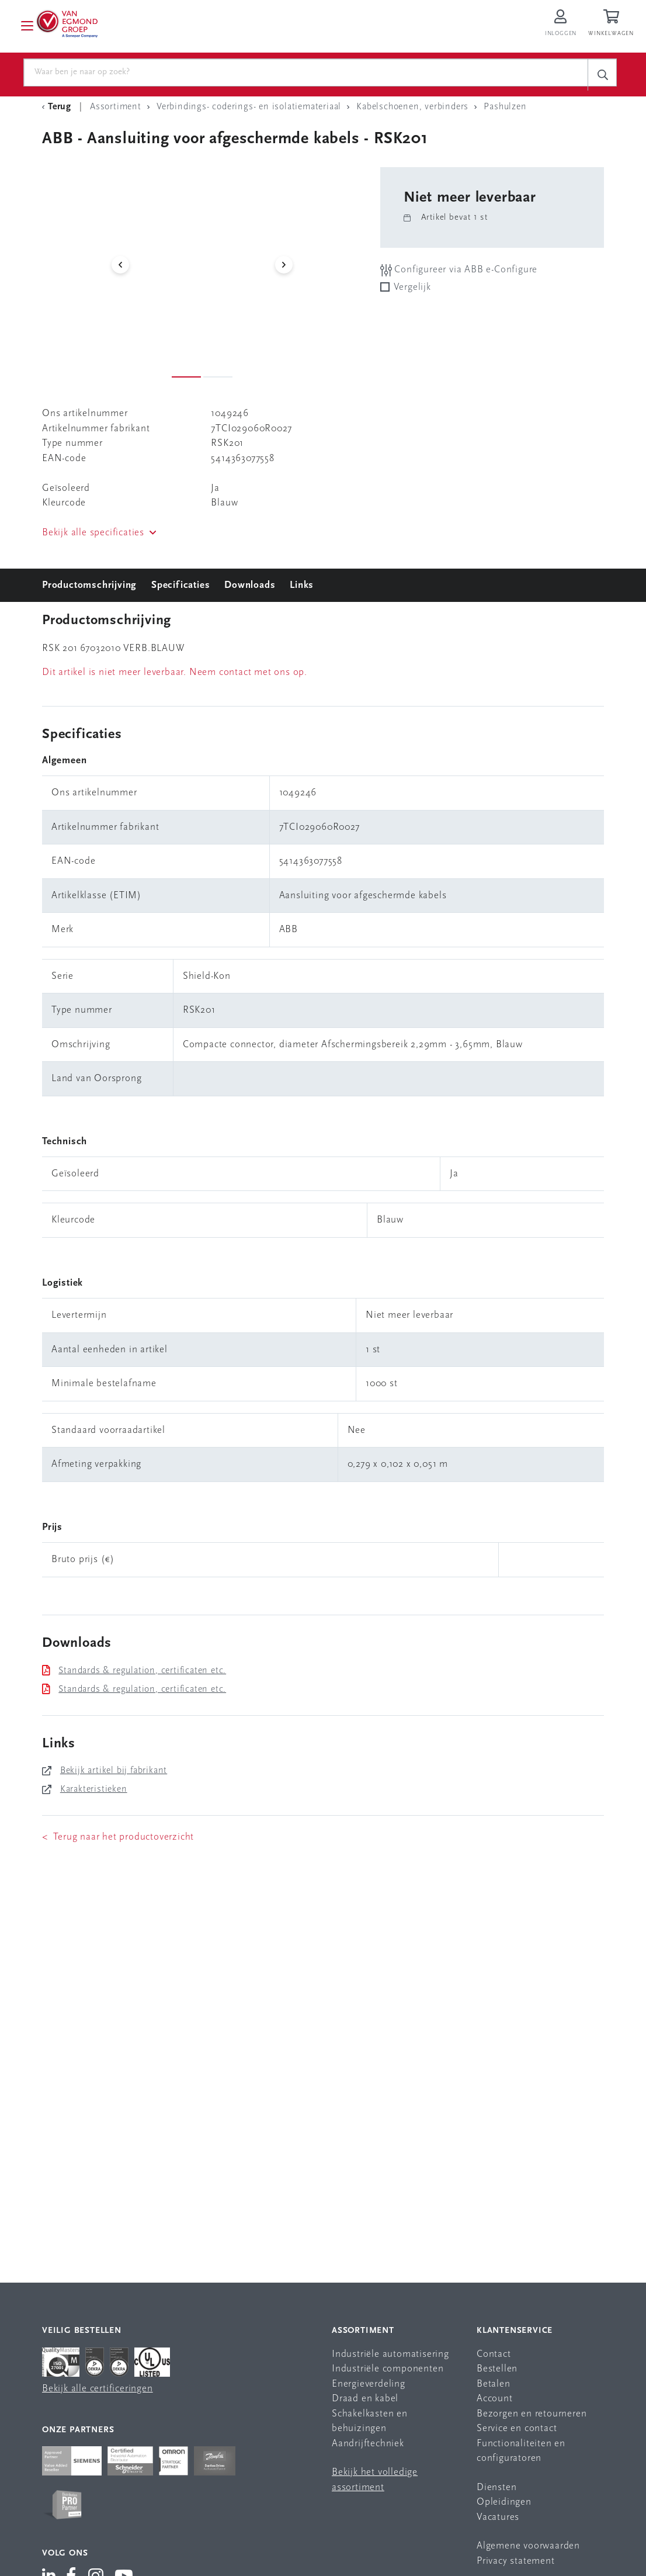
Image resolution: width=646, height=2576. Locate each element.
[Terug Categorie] (58, 112)
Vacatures (498, 2522)
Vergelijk (412, 292)
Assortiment (363, 2336)
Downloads (249, 590)
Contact (494, 2359)
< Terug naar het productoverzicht (118, 1842)
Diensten (496, 2493)
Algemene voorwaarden (528, 2551)
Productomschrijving (89, 590)
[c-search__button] (602, 74)
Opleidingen (504, 2507)
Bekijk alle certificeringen (97, 2394)
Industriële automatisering (390, 2359)
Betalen (493, 2389)
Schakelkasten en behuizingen (370, 2426)
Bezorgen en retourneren (531, 2419)
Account (495, 2404)
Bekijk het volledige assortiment (375, 2485)
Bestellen (497, 2374)
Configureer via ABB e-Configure (459, 275)
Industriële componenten (387, 2374)
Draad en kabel (365, 2404)
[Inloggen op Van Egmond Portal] (560, 26)
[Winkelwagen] (612, 26)
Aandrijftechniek (368, 2449)
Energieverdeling (368, 2389)
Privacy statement (516, 2566)
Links (302, 590)
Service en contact (517, 2434)
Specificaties (180, 590)
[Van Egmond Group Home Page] (78, 26)
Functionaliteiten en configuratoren (521, 2456)
